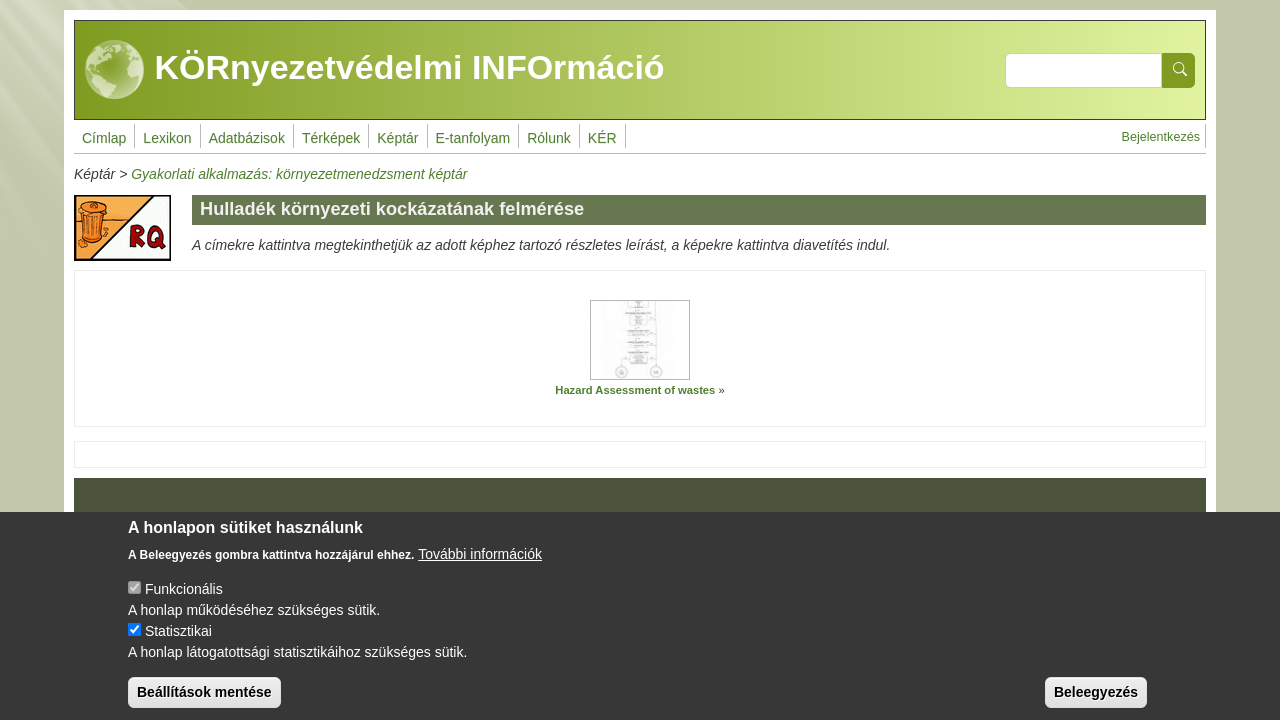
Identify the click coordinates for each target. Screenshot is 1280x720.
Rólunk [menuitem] (549, 138)
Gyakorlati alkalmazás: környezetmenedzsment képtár (299, 174)
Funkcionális (184, 606)
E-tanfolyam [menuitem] (473, 138)
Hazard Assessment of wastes (635, 390)
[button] (640, 340)
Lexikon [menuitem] (167, 138)
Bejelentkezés (1161, 137)
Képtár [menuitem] (397, 138)
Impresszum (132, 516)
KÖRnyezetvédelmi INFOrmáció (375, 70)
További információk (480, 571)
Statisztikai (178, 648)
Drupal (641, 523)
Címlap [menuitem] (104, 138)
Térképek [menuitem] (331, 138)
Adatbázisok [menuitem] (247, 138)
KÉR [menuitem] (602, 138)
